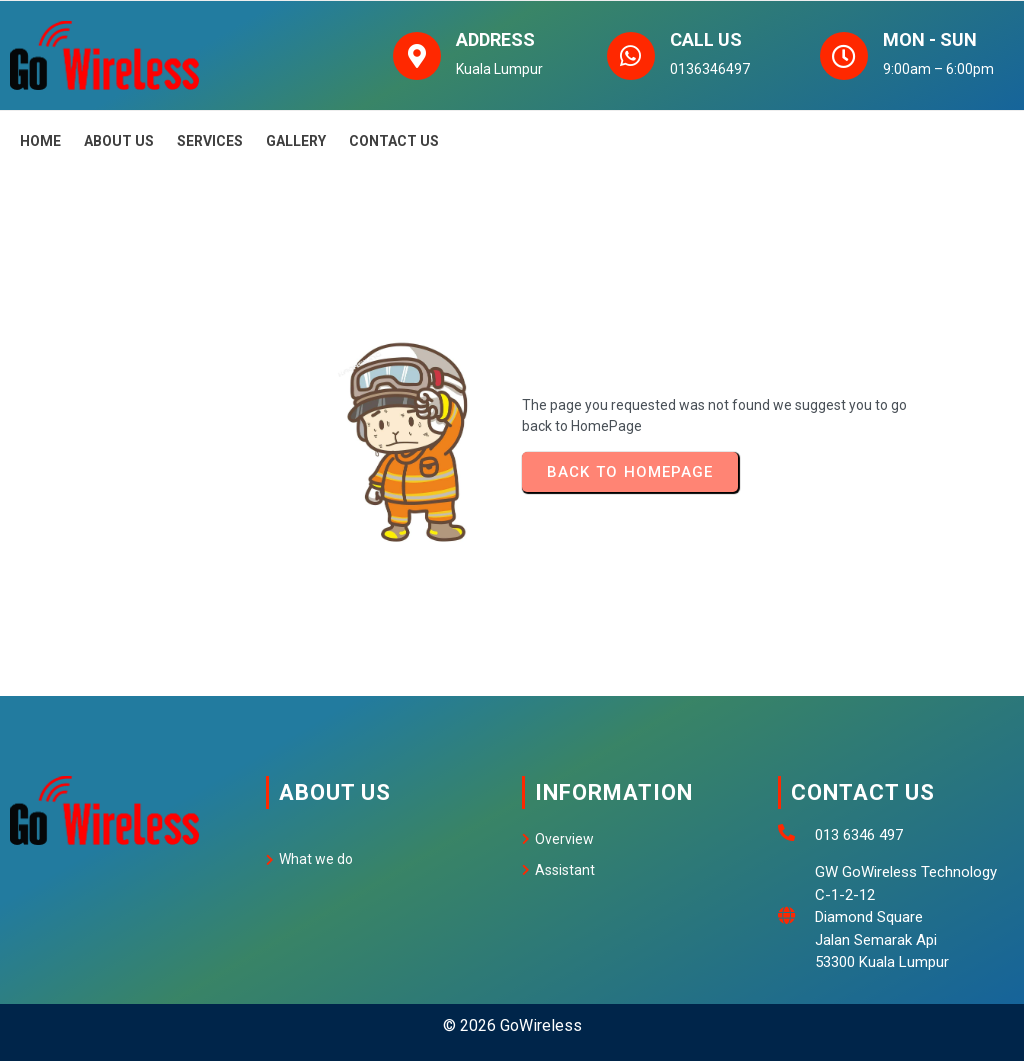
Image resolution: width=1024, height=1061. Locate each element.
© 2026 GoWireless (512, 998)
